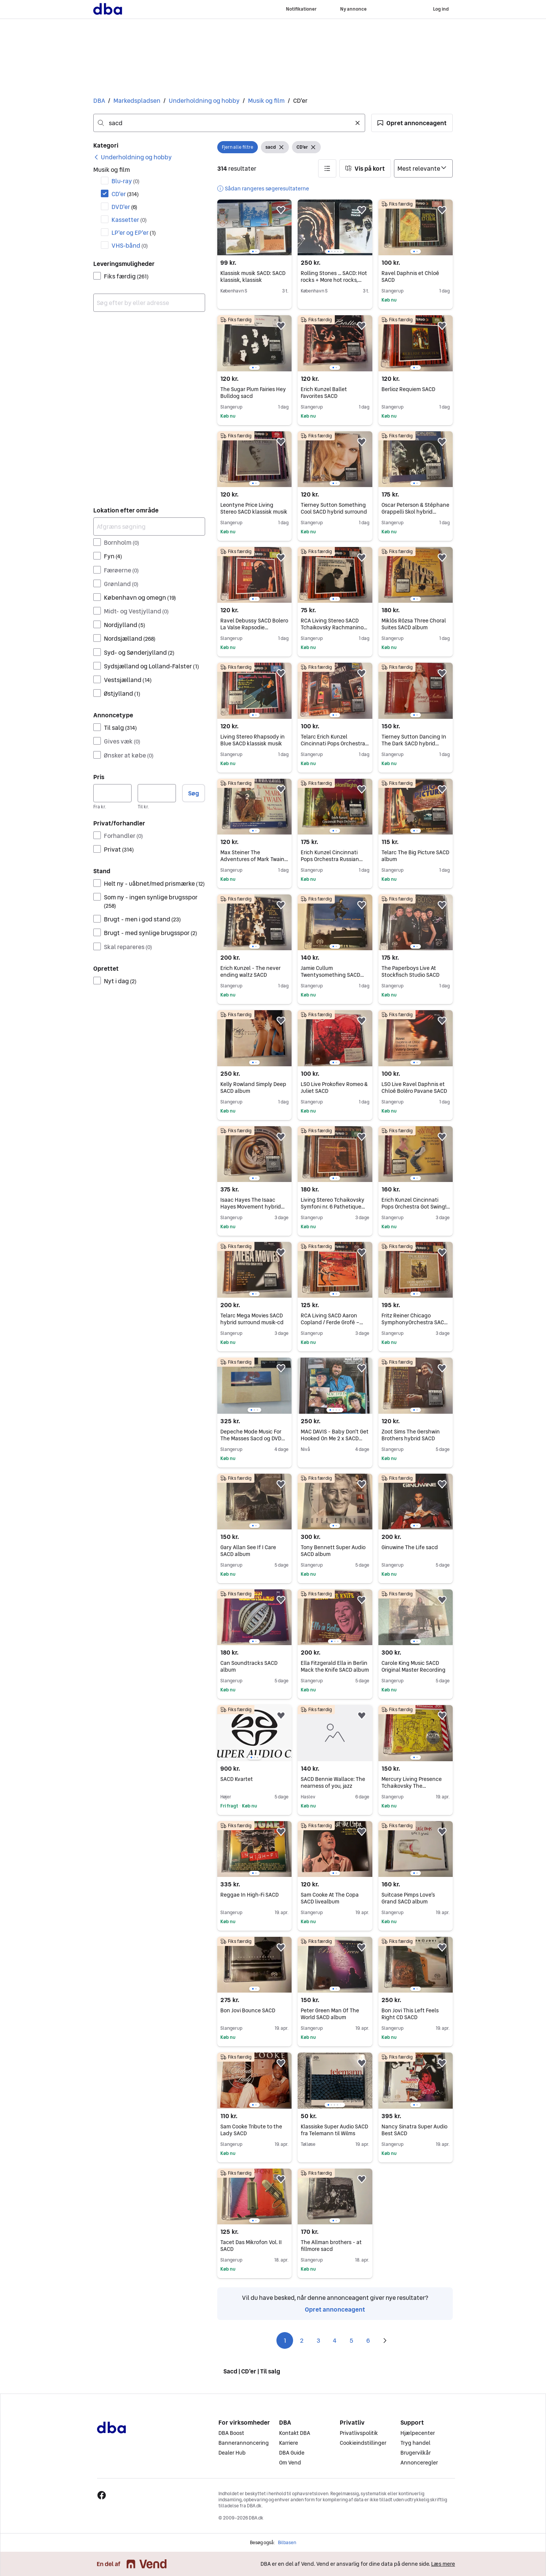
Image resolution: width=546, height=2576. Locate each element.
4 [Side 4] (335, 2340)
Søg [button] (193, 793)
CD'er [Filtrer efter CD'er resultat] (125, 193)
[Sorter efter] (423, 168)
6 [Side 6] (368, 2340)
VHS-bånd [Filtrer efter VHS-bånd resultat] (129, 245)
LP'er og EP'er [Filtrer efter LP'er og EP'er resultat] (133, 232)
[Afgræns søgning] (149, 526)
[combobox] (229, 123)
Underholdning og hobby (204, 100)
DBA (99, 100)
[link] (132, 157)
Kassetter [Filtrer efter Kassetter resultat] (129, 219)
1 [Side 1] (285, 2340)
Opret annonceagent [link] (335, 2309)
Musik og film (266, 100)
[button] (412, 123)
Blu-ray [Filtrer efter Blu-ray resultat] (125, 180)
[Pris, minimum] (112, 793)
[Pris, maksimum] (157, 793)
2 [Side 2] (301, 2340)
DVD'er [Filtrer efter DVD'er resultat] (124, 206)
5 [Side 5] (351, 2340)
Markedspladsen (136, 100)
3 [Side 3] (318, 2340)
